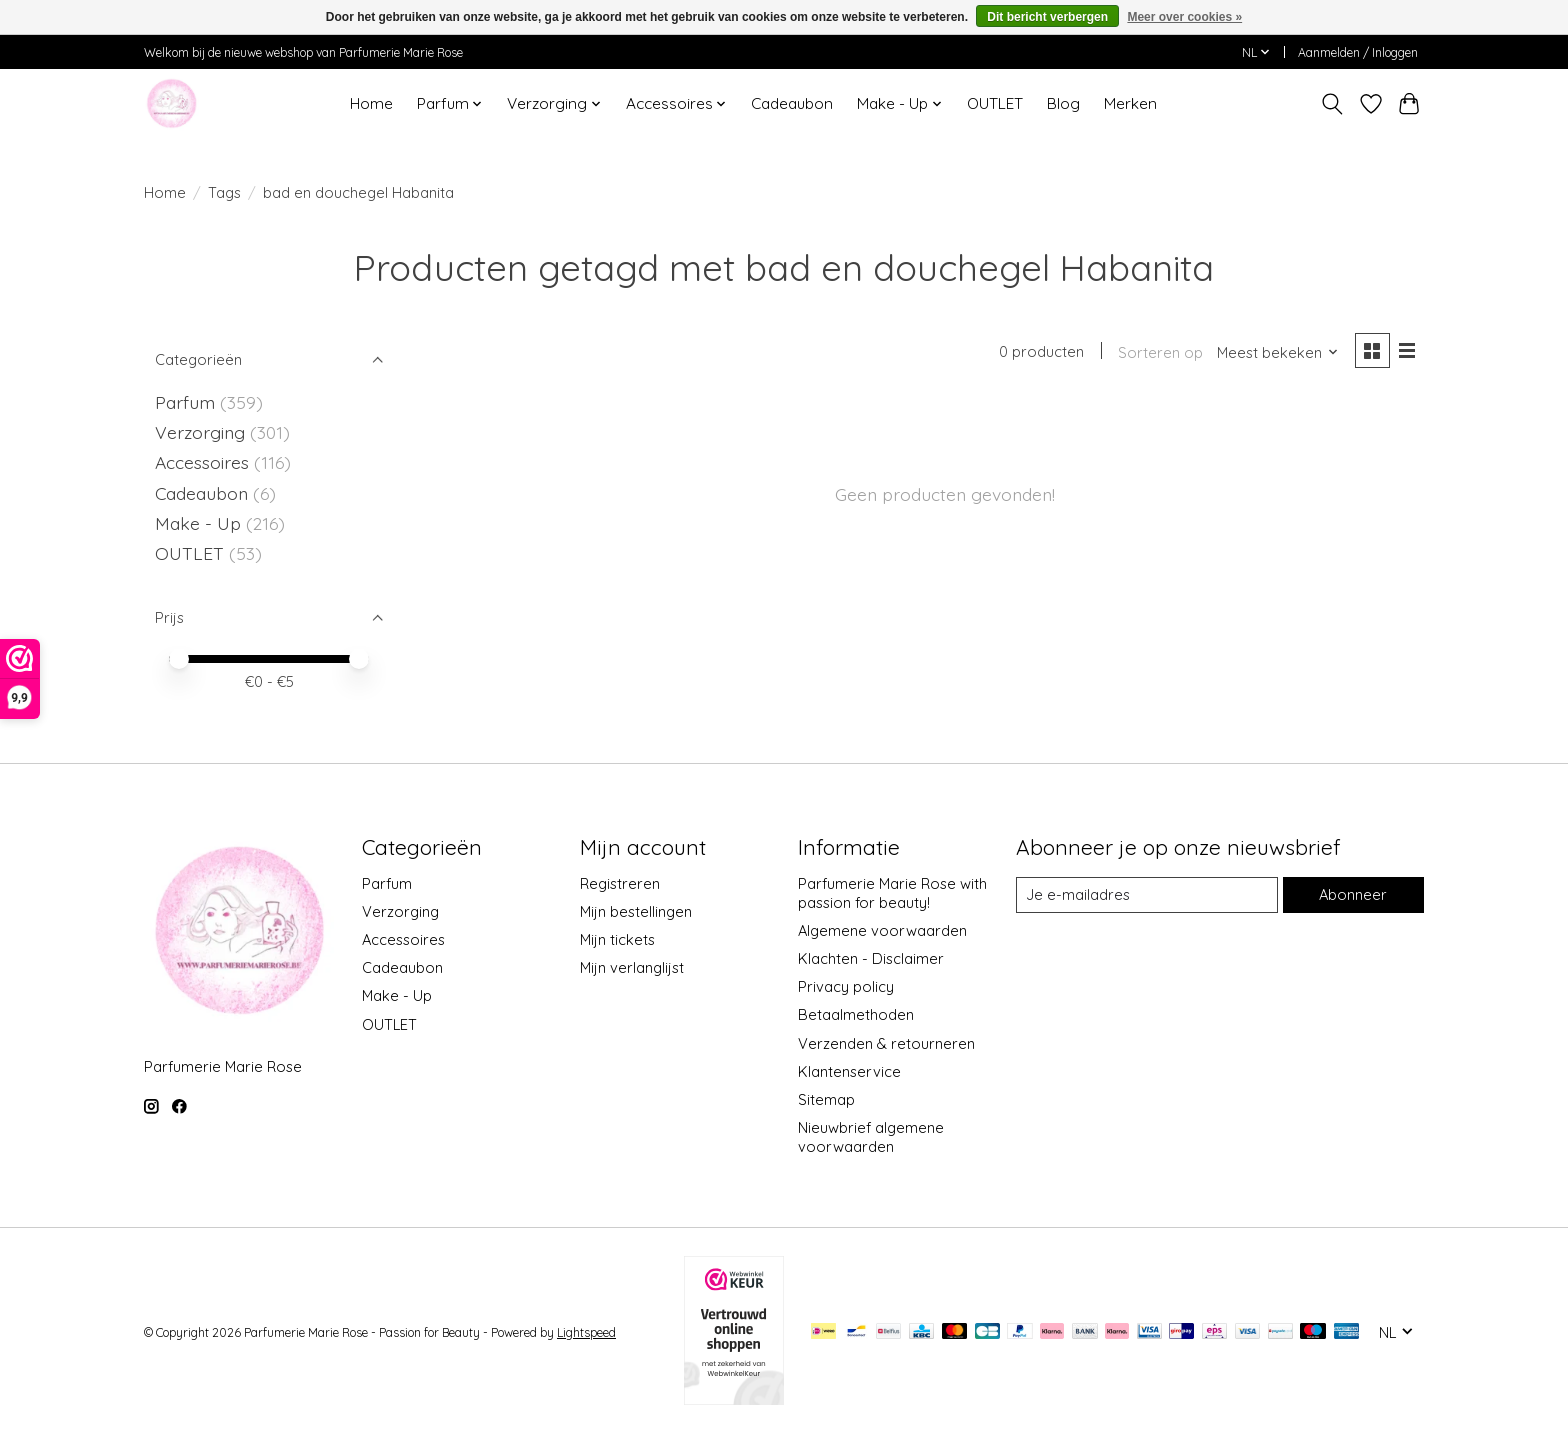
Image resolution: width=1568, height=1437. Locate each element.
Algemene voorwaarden (882, 930)
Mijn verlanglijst (632, 967)
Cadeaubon (792, 103)
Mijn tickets (617, 939)
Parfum (185, 402)
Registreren (620, 883)
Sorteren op (1160, 352)
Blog (1063, 103)
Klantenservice (849, 1071)
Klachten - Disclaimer (871, 958)
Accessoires (204, 462)
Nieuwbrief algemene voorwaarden (871, 1137)
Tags (224, 192)
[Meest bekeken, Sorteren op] (1278, 352)
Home (371, 103)
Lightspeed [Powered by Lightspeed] (586, 1332)
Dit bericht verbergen (1047, 17)
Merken (1130, 103)
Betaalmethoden (856, 1014)
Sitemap (826, 1099)
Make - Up (200, 523)
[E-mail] (1147, 895)
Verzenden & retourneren (886, 1043)
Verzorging (202, 432)
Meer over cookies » (1184, 17)
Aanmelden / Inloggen (1358, 52)
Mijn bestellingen (636, 911)
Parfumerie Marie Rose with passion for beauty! (892, 893)
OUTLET (995, 103)
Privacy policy (846, 986)
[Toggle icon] (1332, 104)
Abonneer (1353, 894)
